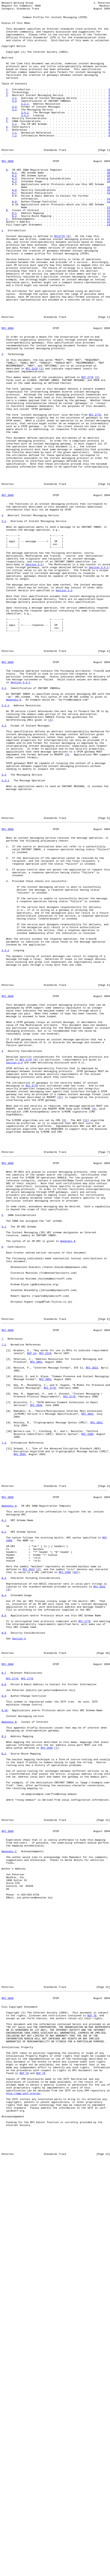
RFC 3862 (45, 1646)
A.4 (14, 216)
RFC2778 (59, 282)
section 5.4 (14, 1268)
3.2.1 (25, 124)
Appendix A (13, 835)
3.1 (14, 117)
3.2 (14, 121)
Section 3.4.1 (20, 814)
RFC (104, 1835)
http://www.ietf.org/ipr (23, 2499)
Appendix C (9, 2209)
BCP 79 (40, 2475)
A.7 (14, 230)
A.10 (5, 2041)
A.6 (14, 227)
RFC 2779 (26, 1265)
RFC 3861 (36, 1625)
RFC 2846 (36, 1677)
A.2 (14, 209)
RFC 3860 (8, 192)
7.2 (14, 162)
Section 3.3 (64, 705)
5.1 (14, 148)
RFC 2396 (87, 1712)
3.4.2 (25, 138)
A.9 (14, 240)
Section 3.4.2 (98, 677)
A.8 (4, 2010)
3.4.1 (25, 135)
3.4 (14, 131)
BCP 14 (31, 1615)
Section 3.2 (34, 674)
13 (108, 268)
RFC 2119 (32, 440)
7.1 (14, 159)
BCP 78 (91, 2405)
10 (108, 202)
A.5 (4, 1929)
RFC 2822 (92, 1632)
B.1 (14, 254)
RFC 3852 (96, 1698)
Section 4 (19, 1956)
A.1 (14, 206)
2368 (9, 1838)
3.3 (14, 128)
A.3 (14, 213)
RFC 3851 (87, 1688)
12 (108, 261)
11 (108, 230)
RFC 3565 (19, 1736)
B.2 (14, 258)
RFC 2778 (87, 450)
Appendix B (9, 2055)
